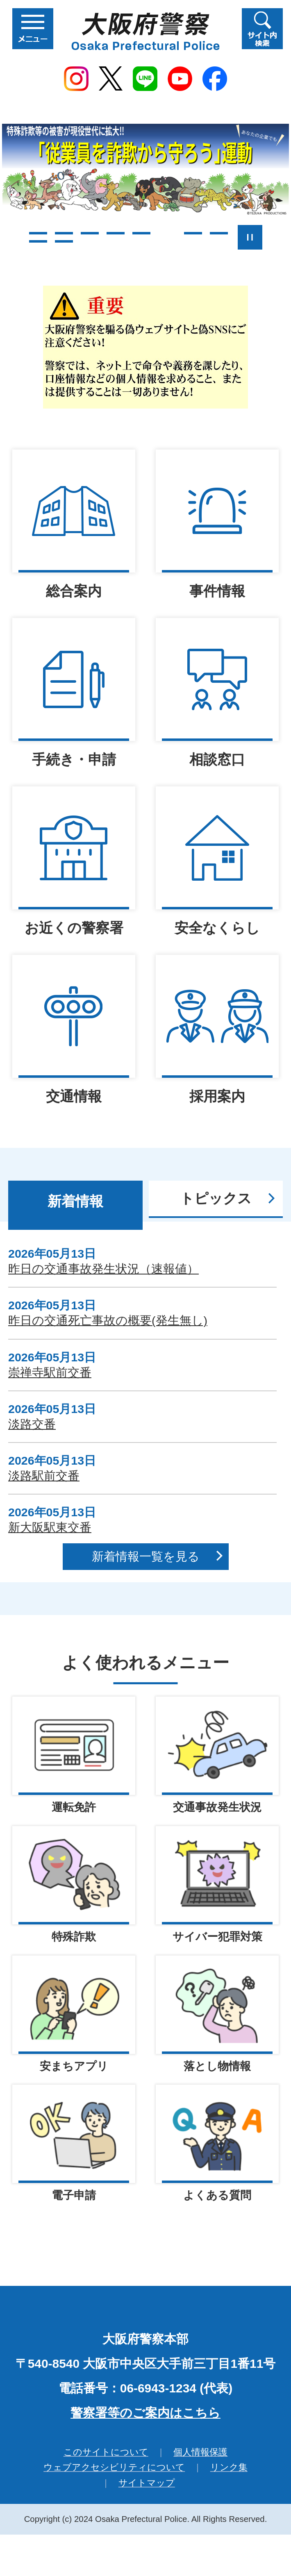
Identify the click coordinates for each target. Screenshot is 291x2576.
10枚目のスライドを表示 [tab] (64, 241)
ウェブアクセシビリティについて (114, 2468)
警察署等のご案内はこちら (145, 2414)
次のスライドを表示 (278, 237)
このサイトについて (106, 2453)
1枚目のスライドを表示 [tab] (38, 233)
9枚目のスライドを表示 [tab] (38, 241)
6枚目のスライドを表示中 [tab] (167, 233)
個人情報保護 (200, 2453)
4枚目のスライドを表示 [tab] (115, 233)
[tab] (75, 1205)
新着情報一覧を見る (146, 1556)
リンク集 (229, 2468)
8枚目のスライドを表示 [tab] (219, 233)
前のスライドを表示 (12, 237)
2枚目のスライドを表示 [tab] (64, 233)
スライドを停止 (250, 237)
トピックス (216, 1198)
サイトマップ (146, 2484)
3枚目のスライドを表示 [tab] (90, 233)
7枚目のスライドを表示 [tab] (193, 233)
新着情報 (75, 1201)
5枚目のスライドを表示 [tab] (141, 233)
